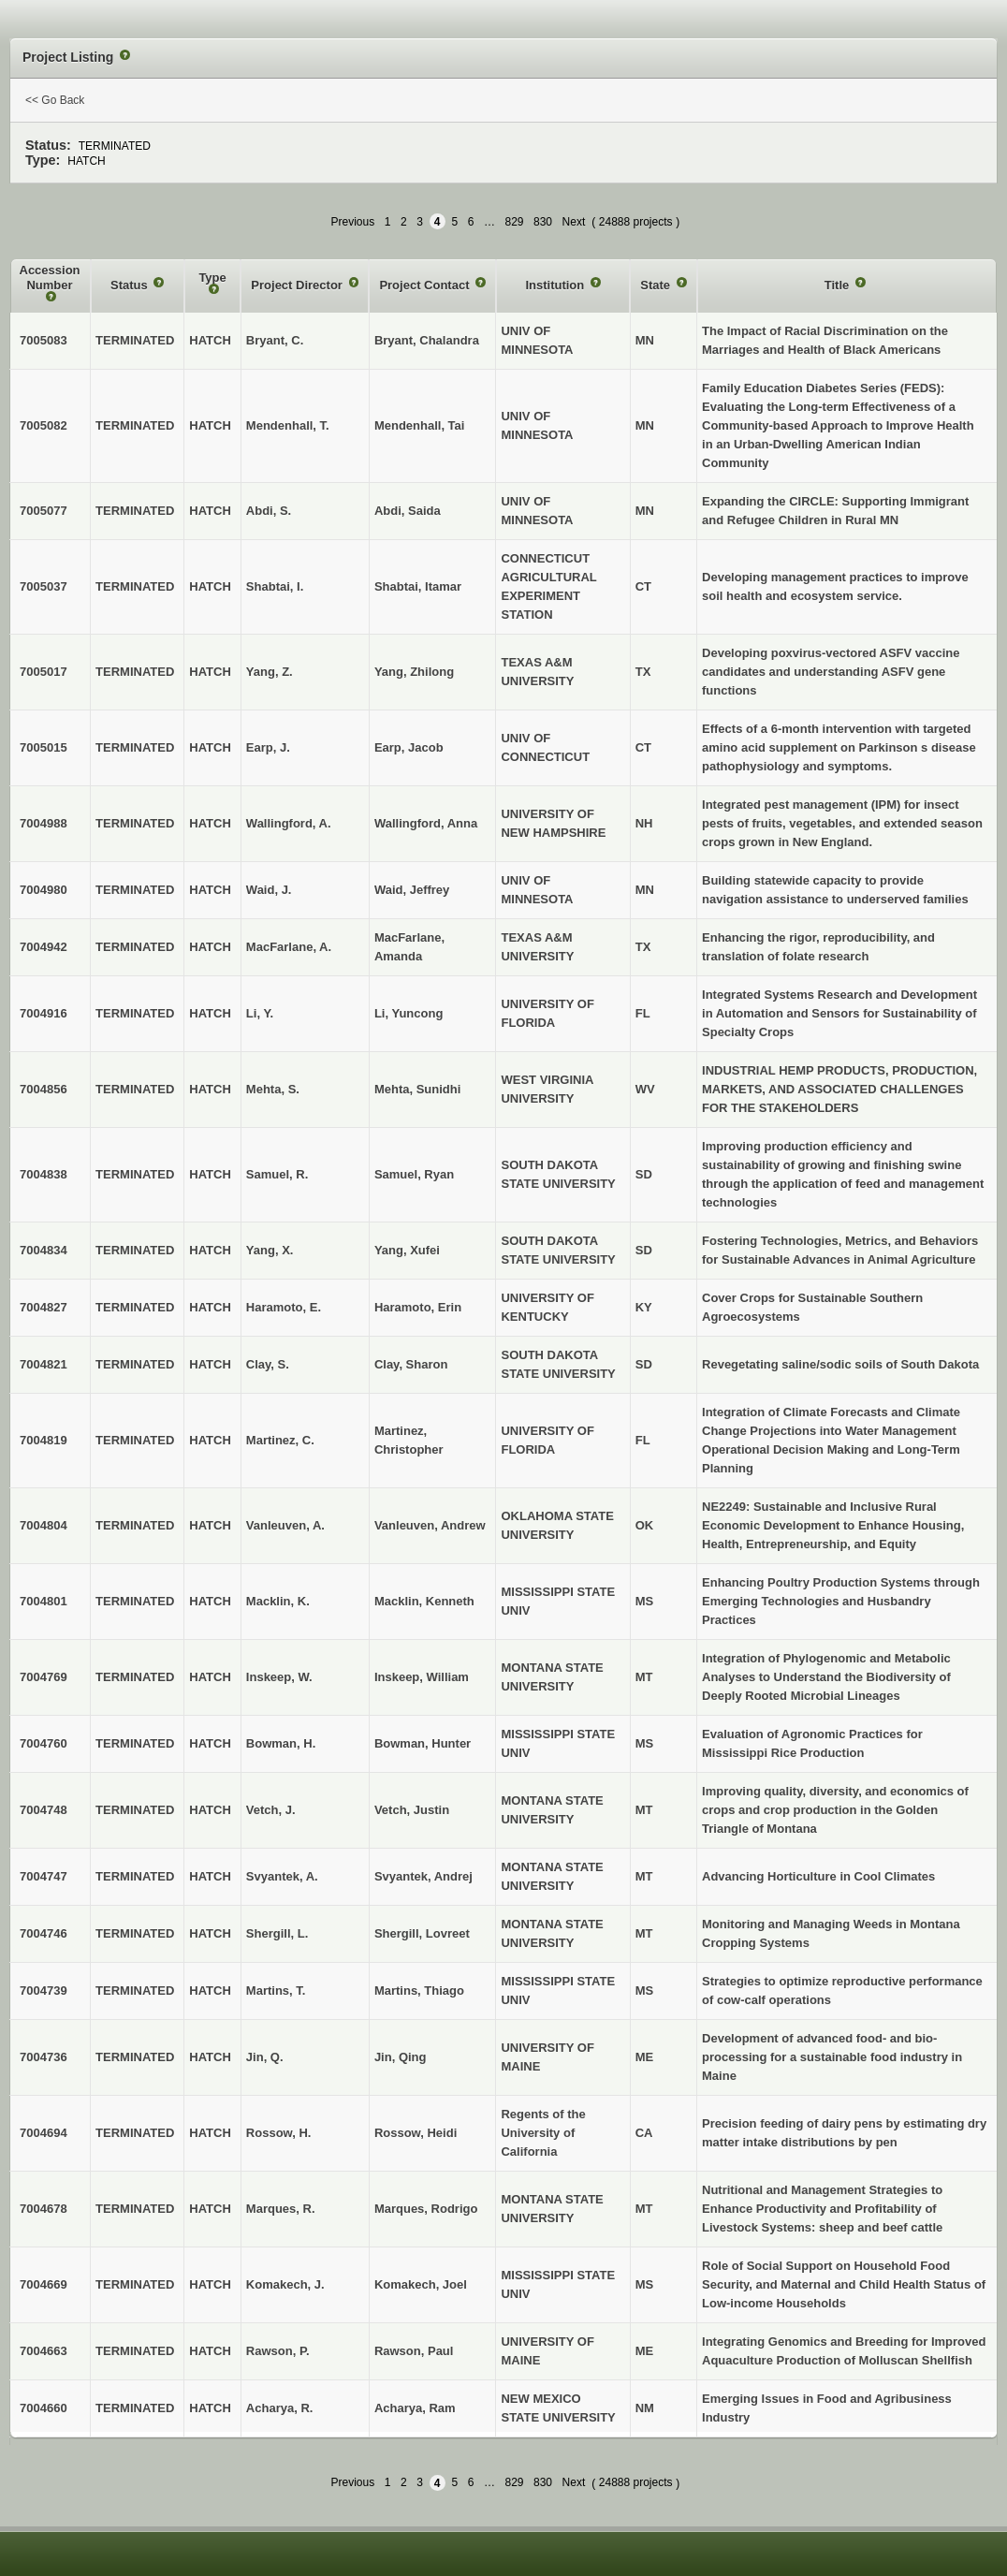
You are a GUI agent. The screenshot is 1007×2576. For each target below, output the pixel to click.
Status (130, 285)
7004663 (43, 2351)
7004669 (43, 2284)
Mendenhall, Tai (419, 425)
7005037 (43, 586)
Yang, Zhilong (414, 672)
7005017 (43, 672)
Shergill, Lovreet (422, 1933)
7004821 (43, 1364)
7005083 (43, 340)
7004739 (43, 1990)
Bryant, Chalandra (426, 340)
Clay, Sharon (411, 1364)
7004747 (43, 1876)
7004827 (43, 1307)
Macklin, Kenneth (424, 1601)
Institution (556, 285)
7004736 (43, 2057)
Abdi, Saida (407, 511)
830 (542, 221)
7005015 (43, 747)
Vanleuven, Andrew (430, 1525)
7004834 (43, 1250)
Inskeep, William (421, 1677)
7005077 (43, 511)
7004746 (43, 1933)
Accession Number (50, 277)
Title (839, 285)
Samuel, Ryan (414, 1174)
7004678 (43, 2209)
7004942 (43, 947)
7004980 (43, 890)
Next (574, 221)
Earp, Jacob (409, 747)
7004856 (43, 1089)
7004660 (43, 2408)
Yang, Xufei (407, 1250)
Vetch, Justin (411, 1810)
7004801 (43, 1601)
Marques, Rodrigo (426, 2209)
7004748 (43, 1810)
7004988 (43, 823)
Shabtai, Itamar (417, 586)
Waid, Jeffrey (411, 890)
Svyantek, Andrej (423, 1876)
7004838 (43, 1174)
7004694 (43, 2133)
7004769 (43, 1677)
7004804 (43, 1525)
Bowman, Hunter (422, 1743)
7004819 (43, 1440)
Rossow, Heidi (415, 2133)
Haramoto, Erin (417, 1307)
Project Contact (426, 285)
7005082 (43, 425)
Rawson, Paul (414, 2351)
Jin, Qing (400, 2057)
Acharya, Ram (415, 2408)
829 (513, 221)
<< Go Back (54, 100)
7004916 (43, 1013)
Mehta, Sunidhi (417, 1089)
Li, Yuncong (408, 1013)
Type (212, 278)
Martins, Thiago (419, 1990)
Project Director (298, 285)
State (656, 285)
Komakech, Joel (420, 2284)
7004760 (43, 1743)
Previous (352, 221)
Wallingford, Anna (425, 823)
